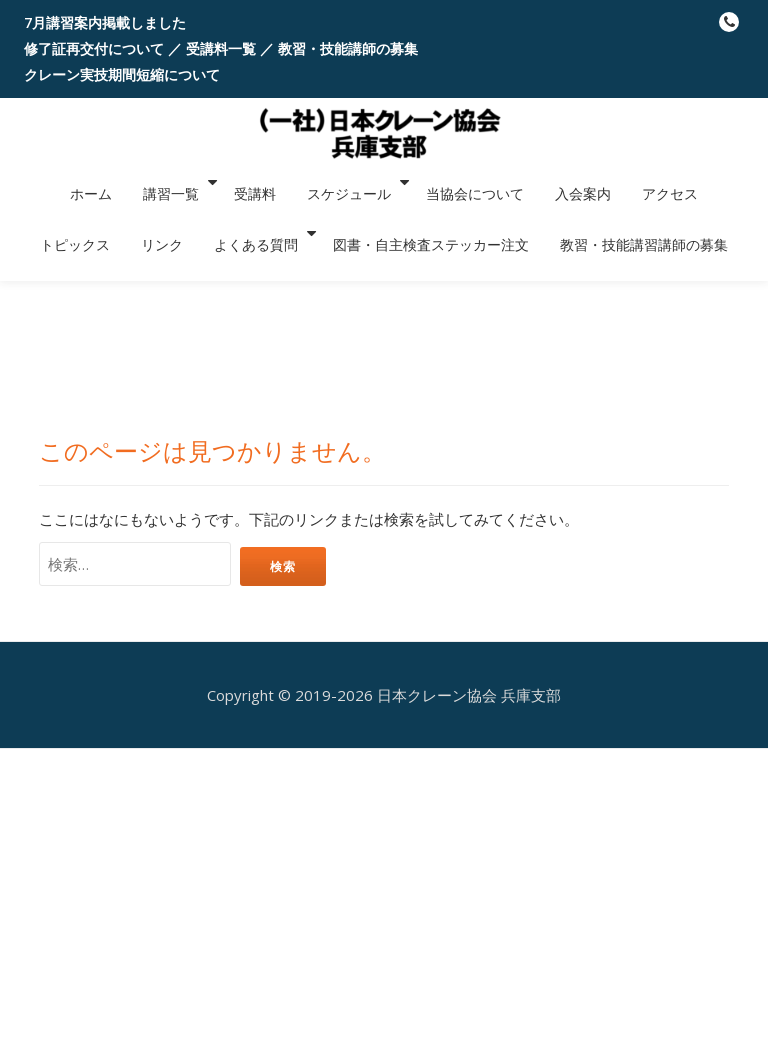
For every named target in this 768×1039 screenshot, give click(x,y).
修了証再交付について (94, 48)
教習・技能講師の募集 (348, 48)
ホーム (43, 182)
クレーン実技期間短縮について (122, 74)
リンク (725, 182)
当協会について (394, 182)
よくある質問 (177, 210)
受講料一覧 (221, 48)
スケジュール (273, 182)
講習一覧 (112, 182)
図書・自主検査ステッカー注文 (347, 210)
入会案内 (491, 182)
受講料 (191, 182)
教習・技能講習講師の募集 (549, 210)
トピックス (649, 182)
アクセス (566, 182)
